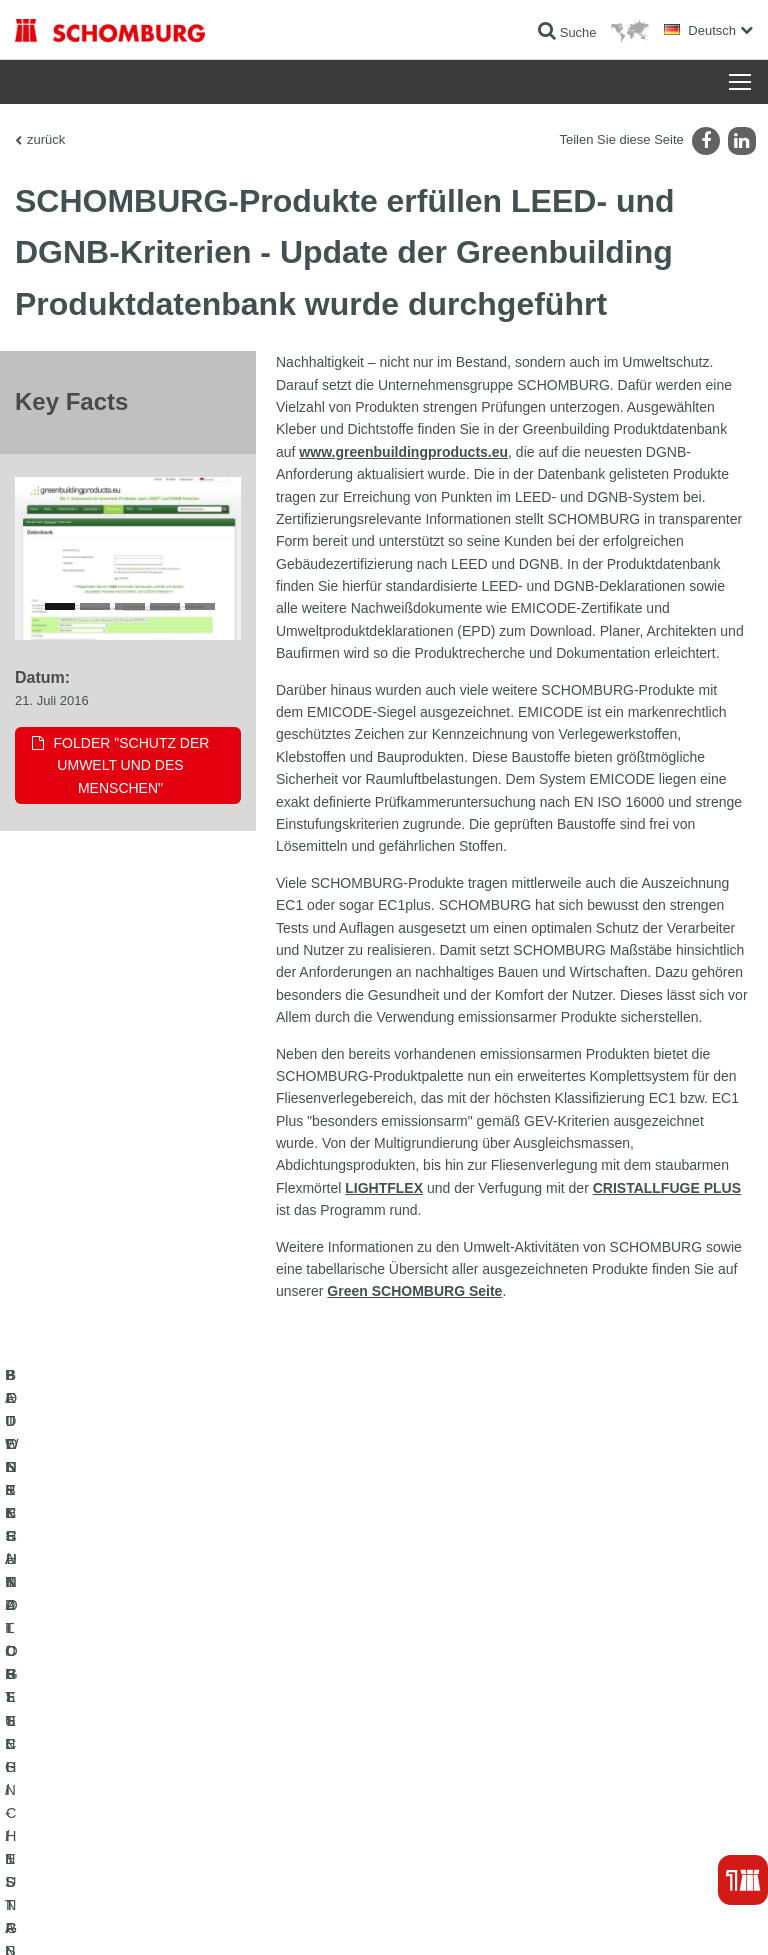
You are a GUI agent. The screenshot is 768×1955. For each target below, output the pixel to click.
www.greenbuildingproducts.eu (403, 452)
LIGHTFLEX (384, 1188)
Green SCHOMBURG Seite (414, 1291)
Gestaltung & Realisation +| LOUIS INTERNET (644, 1916)
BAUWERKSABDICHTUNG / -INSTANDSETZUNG (150, 1656)
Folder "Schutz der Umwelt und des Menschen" (132, 770)
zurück (46, 139)
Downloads (428, 1686)
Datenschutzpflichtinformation (283, 1916)
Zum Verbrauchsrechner (463, 1656)
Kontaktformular (441, 1716)
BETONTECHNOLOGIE (79, 1746)
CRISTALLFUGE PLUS (667, 1188)
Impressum (112, 1916)
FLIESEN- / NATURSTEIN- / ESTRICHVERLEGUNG (156, 1686)
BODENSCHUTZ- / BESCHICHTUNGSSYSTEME (148, 1716)
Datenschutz (175, 1916)
